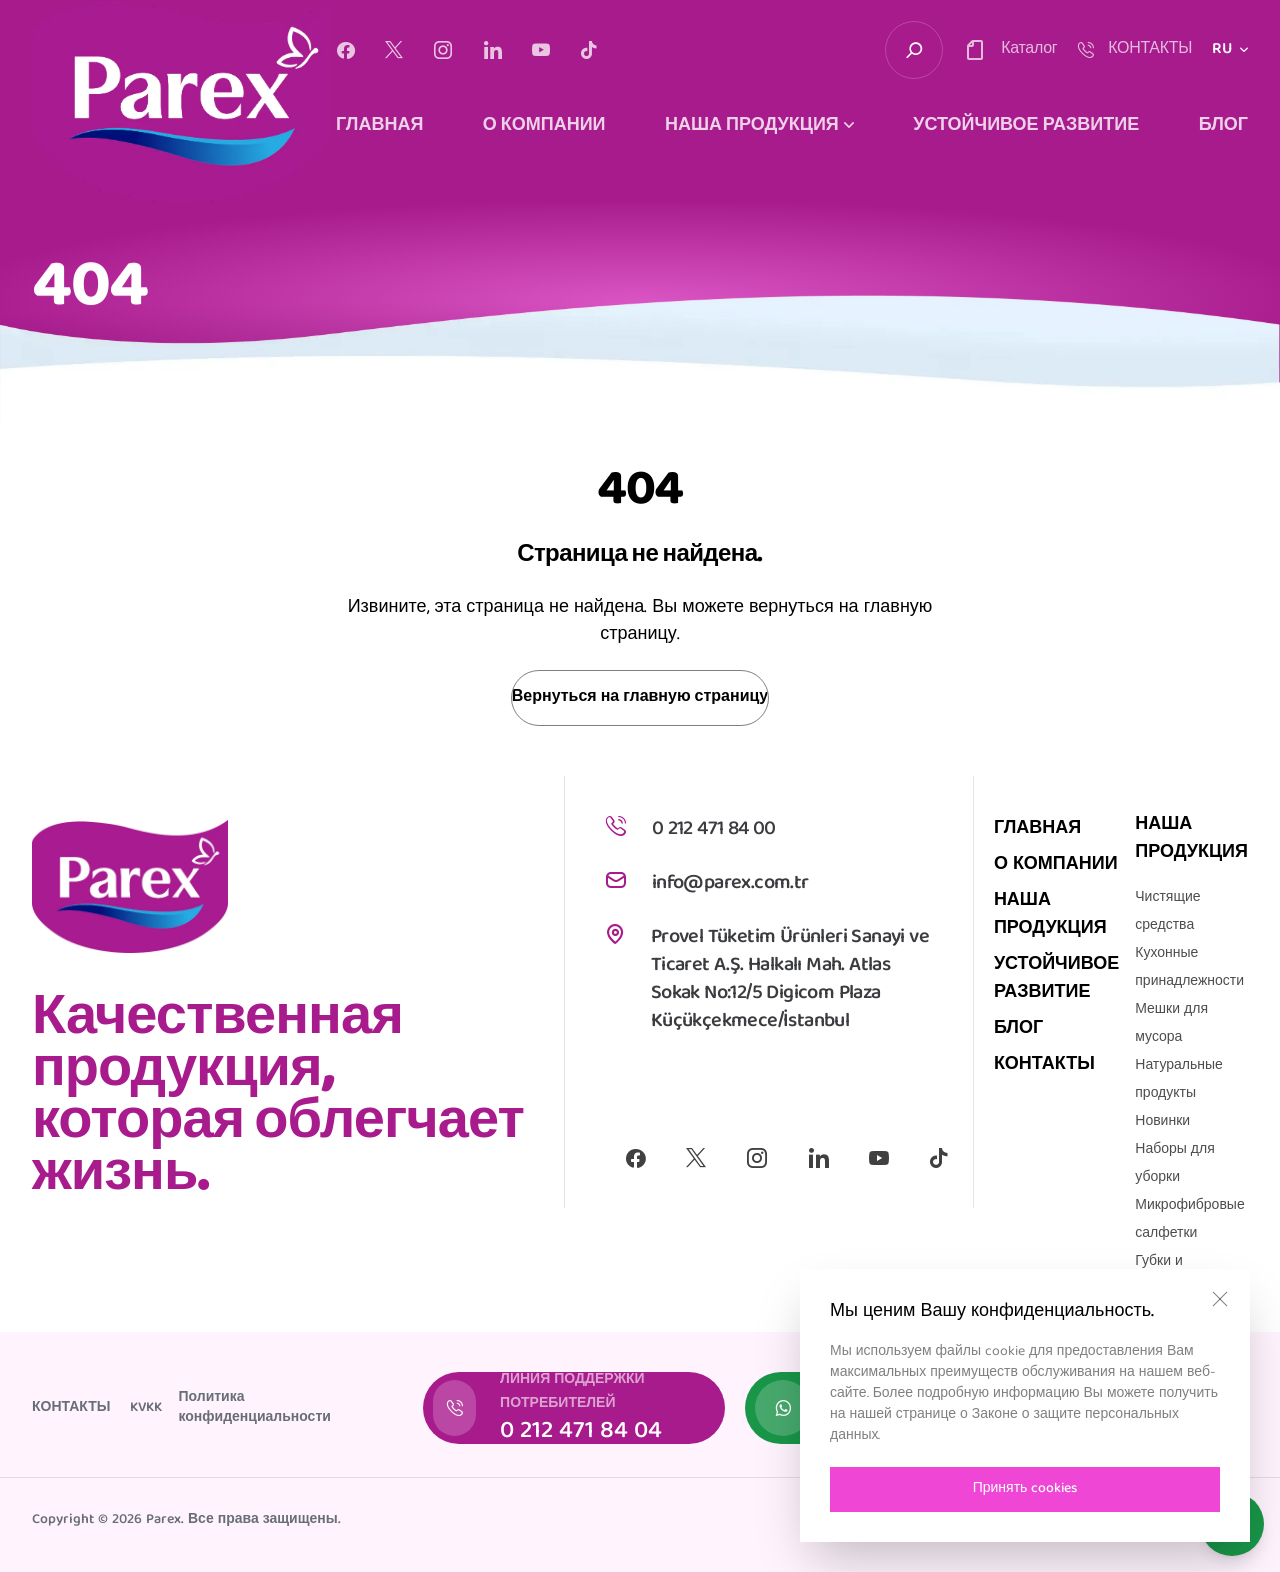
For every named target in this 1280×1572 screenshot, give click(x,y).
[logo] (182, 101)
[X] (394, 50)
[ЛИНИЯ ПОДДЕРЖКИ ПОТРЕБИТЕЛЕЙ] (574, 1408)
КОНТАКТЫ (1044, 1065)
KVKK (146, 1408)
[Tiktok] (589, 50)
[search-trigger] (914, 50)
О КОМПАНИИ (544, 127)
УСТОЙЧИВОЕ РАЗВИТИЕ (1026, 127)
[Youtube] (541, 50)
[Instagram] (443, 50)
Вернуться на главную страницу (640, 698)
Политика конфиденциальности (254, 1408)
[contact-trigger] (1010, 50)
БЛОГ (1223, 127)
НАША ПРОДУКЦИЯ (1050, 915)
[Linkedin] (492, 50)
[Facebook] (345, 50)
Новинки (1162, 1122)
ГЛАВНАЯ (379, 127)
